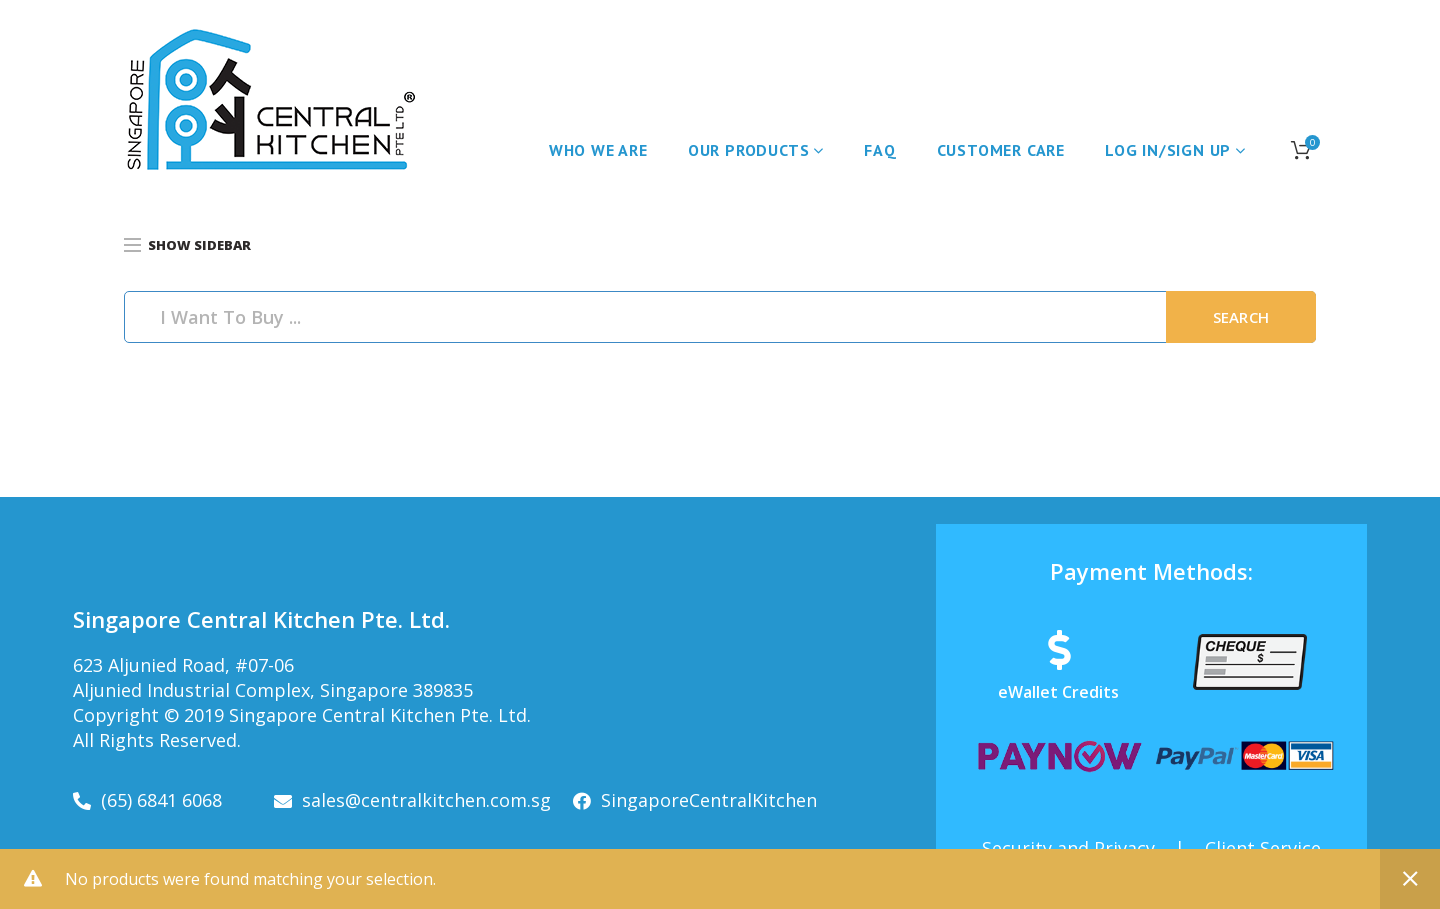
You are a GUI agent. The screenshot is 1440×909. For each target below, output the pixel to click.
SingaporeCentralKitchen (709, 800)
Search (1241, 317)
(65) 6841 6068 (161, 800)
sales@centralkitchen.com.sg (426, 800)
